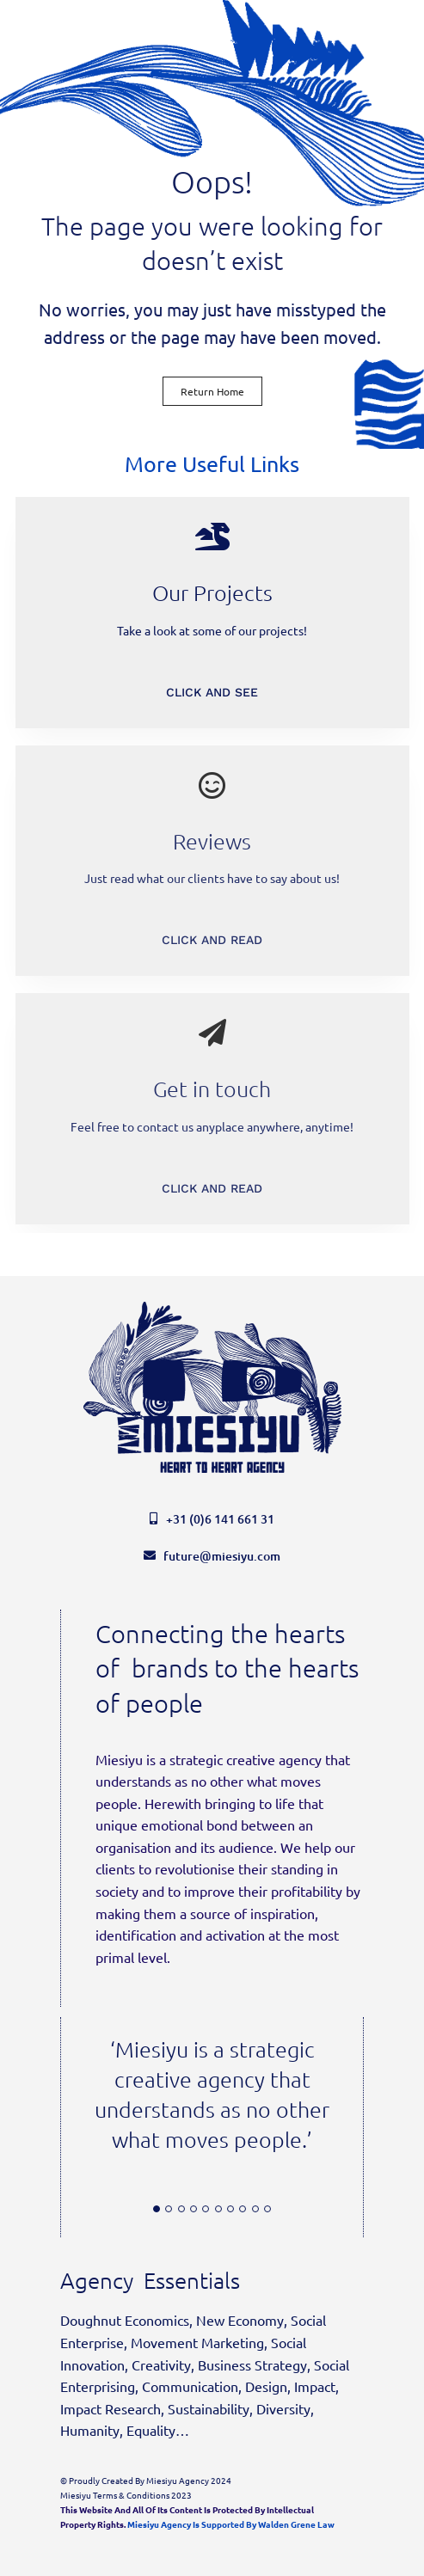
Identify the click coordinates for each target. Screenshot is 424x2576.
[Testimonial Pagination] (156, 2208)
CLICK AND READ (212, 940)
